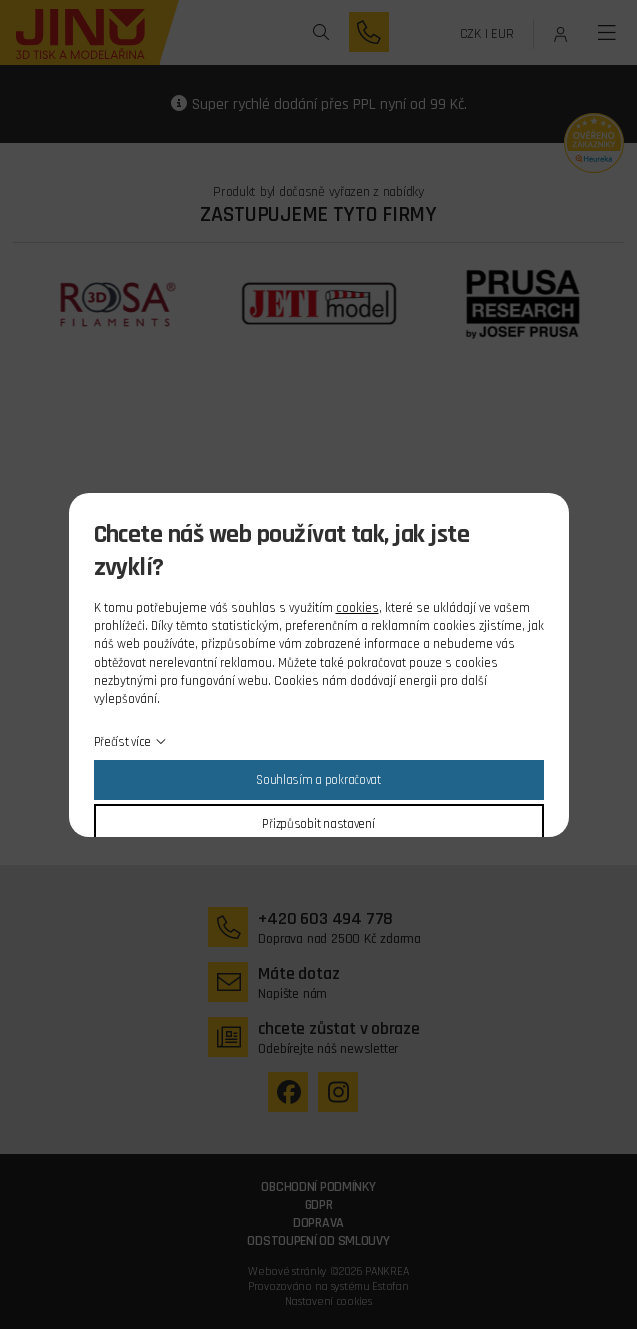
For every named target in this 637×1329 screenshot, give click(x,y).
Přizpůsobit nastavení (318, 824)
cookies (357, 608)
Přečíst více (123, 742)
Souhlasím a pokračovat (318, 780)
